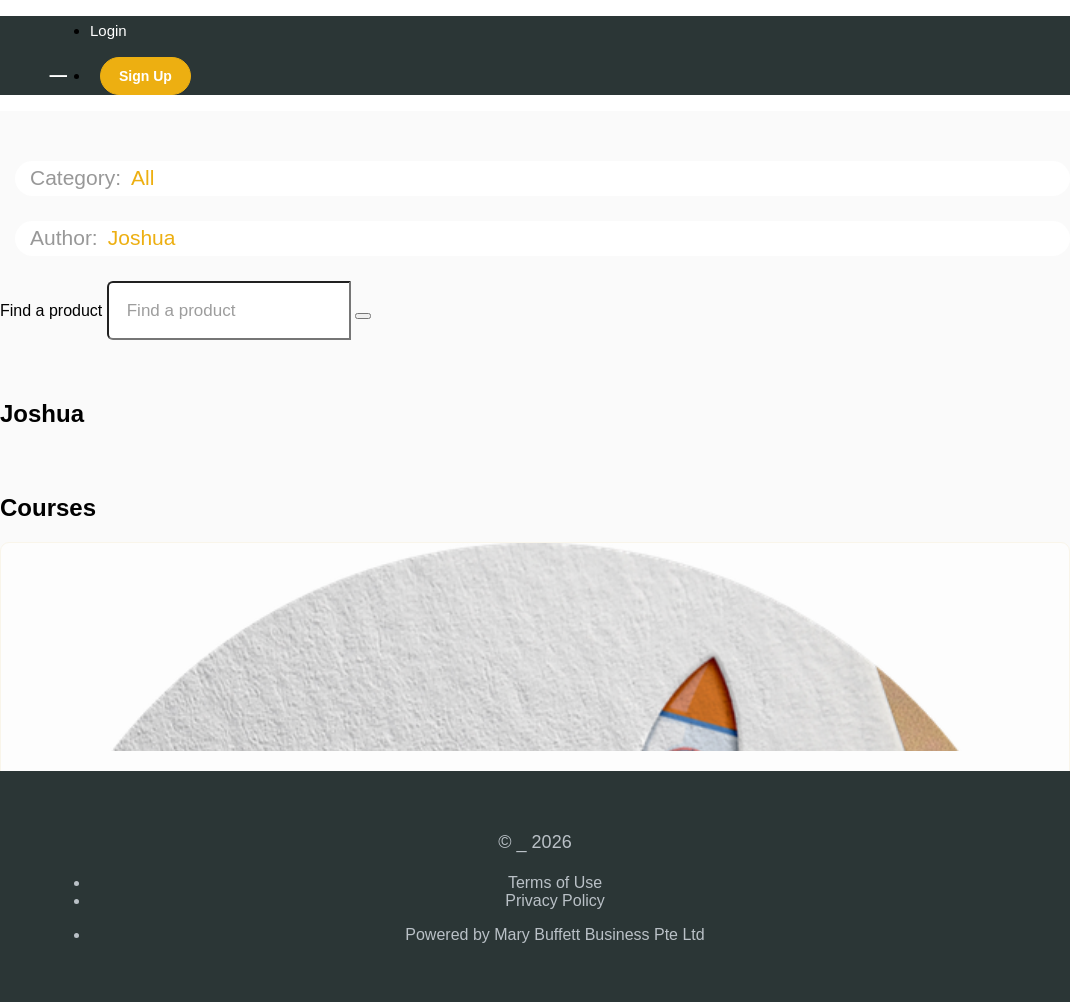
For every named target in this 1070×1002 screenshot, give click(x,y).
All (145, 177)
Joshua (145, 237)
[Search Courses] (363, 316)
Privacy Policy (555, 900)
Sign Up (145, 76)
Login (108, 30)
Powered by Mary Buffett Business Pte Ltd (554, 934)
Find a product (51, 310)
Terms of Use (555, 882)
